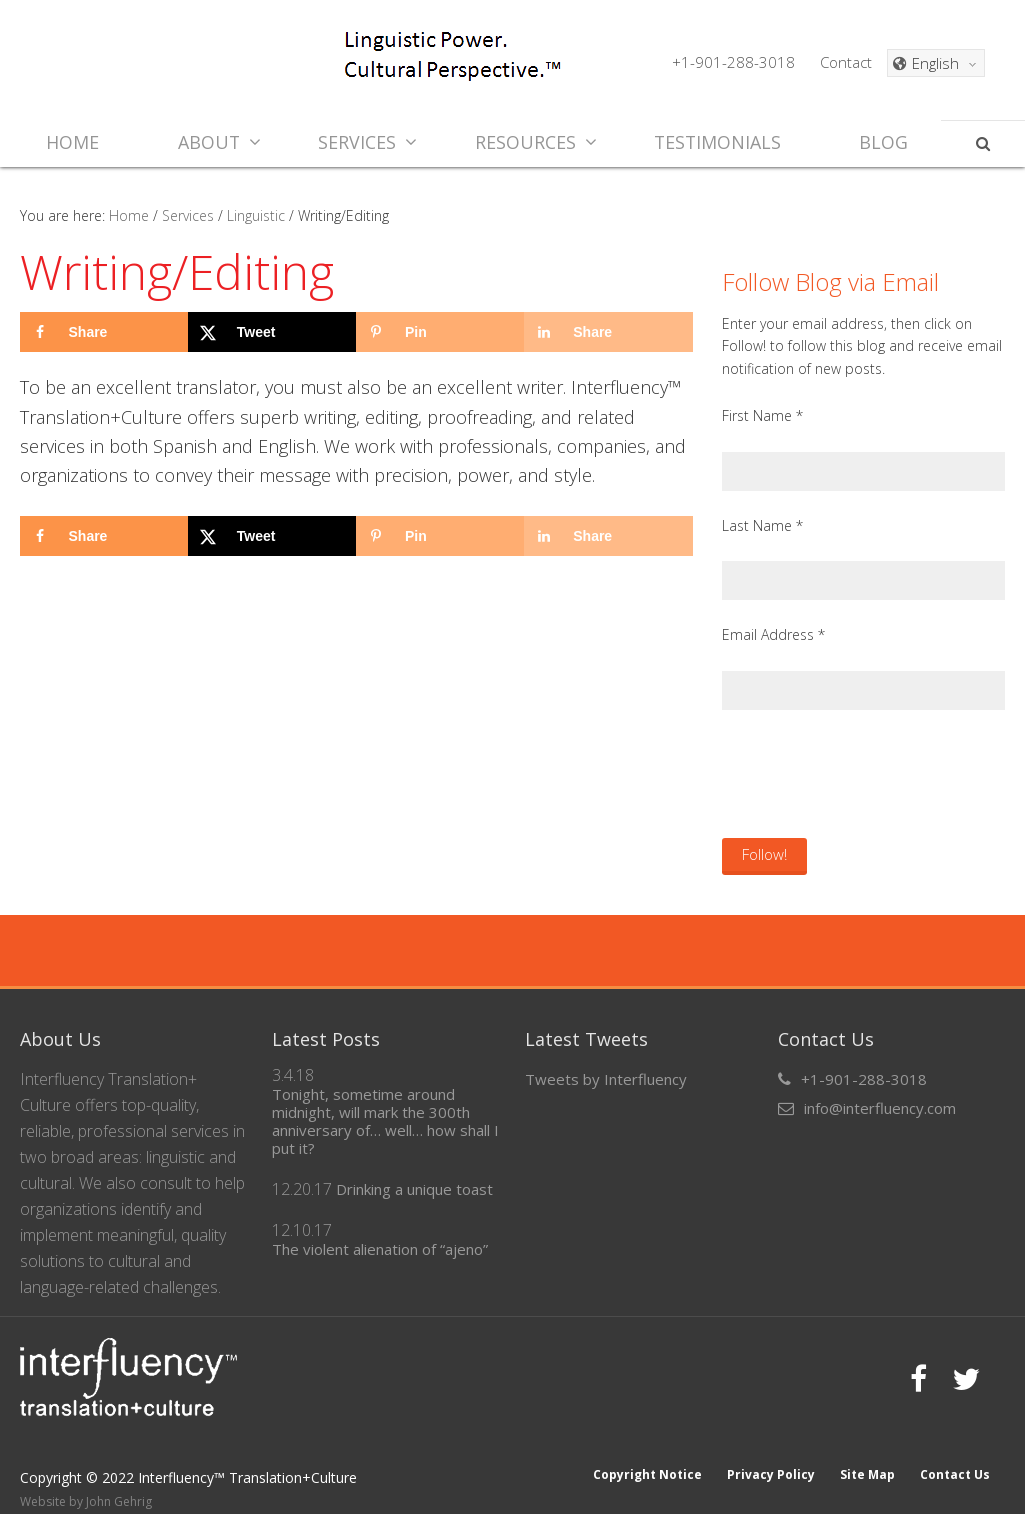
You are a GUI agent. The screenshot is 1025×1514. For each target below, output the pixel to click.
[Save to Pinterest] (440, 332)
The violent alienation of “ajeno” (380, 1249)
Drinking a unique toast (414, 1189)
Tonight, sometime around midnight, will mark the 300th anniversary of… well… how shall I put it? (385, 1121)
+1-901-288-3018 (733, 62)
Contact (846, 62)
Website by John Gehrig (86, 1482)
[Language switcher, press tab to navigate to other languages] (936, 63)
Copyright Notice (644, 1455)
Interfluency (181, 60)
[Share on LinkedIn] (608, 332)
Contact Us (955, 1455)
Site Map (866, 1455)
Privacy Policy (769, 1455)
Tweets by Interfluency (606, 1079)
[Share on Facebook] (104, 332)
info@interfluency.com (880, 1108)
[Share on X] (272, 332)
